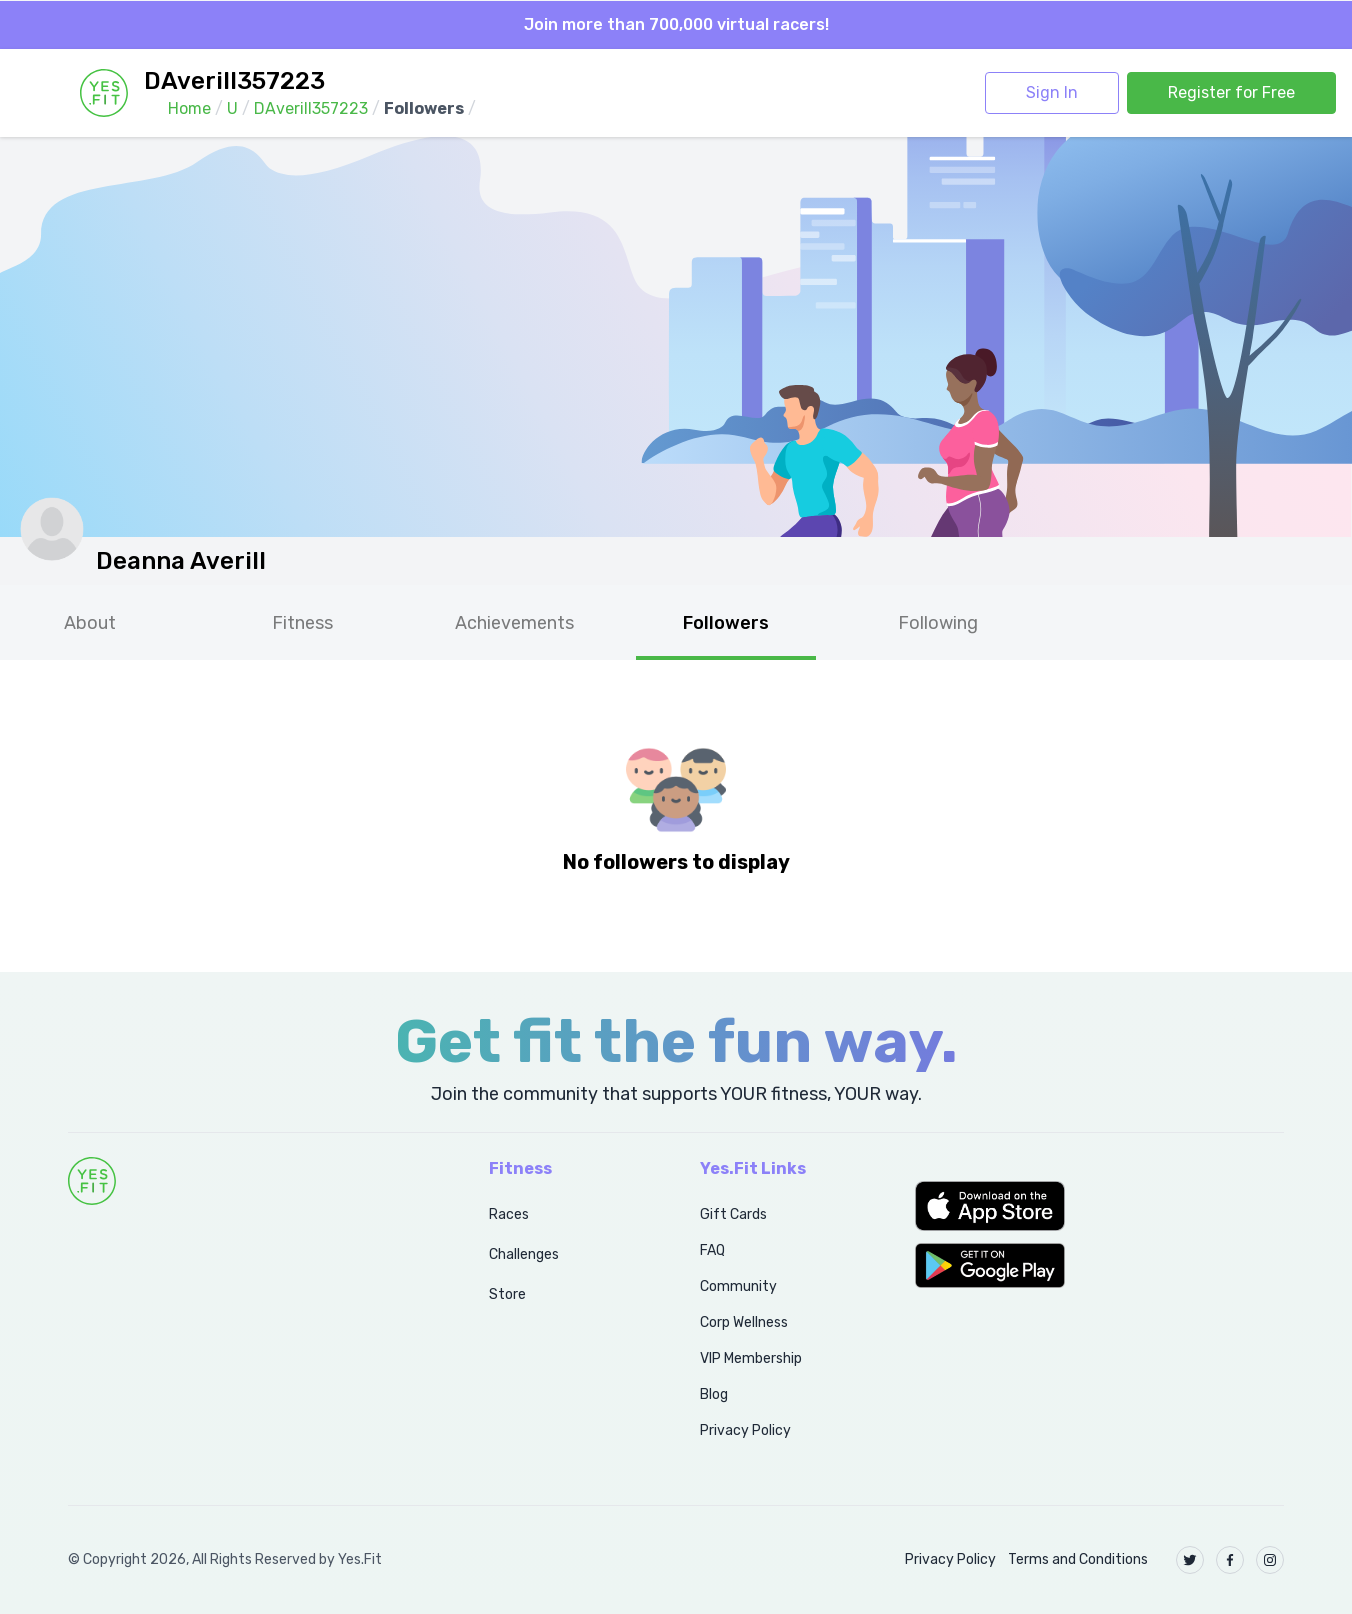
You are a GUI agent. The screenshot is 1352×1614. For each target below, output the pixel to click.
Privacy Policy (745, 1430)
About (90, 623)
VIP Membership (751, 1358)
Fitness (302, 623)
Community (738, 1286)
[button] (1099, 1206)
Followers (726, 623)
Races (509, 1214)
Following (938, 623)
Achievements (514, 623)
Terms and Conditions (1078, 1559)
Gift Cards (733, 1214)
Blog (714, 1394)
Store (507, 1294)
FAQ (712, 1250)
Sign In (1052, 92)
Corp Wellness (744, 1322)
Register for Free (1231, 92)
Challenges (524, 1254)
